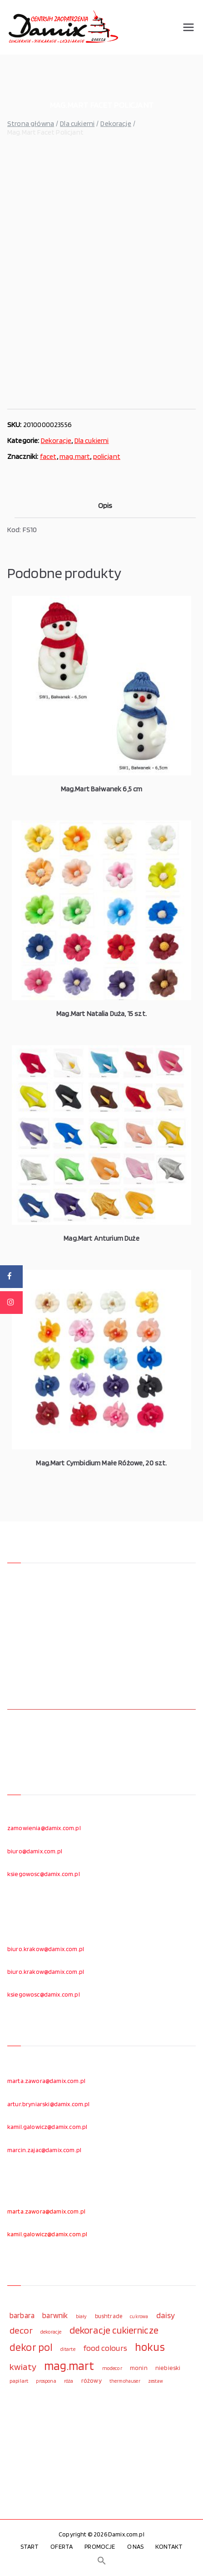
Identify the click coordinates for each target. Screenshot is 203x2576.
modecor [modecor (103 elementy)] (112, 2368)
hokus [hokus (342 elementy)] (150, 2347)
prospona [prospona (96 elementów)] (46, 2381)
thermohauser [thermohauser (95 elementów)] (124, 2381)
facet (48, 456)
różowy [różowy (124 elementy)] (91, 2380)
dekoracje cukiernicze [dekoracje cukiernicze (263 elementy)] (113, 2330)
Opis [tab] (105, 505)
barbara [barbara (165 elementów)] (22, 2315)
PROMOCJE (99, 2546)
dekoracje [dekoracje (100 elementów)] (50, 2332)
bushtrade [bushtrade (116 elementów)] (108, 2315)
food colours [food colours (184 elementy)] (105, 2348)
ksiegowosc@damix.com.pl (43, 1873)
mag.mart (74, 456)
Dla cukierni (77, 123)
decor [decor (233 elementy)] (21, 2330)
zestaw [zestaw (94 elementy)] (155, 2381)
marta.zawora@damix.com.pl (46, 2080)
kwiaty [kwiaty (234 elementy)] (23, 2366)
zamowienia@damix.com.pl (44, 1827)
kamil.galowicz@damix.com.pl (47, 2126)
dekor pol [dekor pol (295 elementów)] (31, 2347)
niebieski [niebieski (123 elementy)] (167, 2367)
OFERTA (61, 2546)
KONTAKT (169, 2546)
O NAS (135, 2546)
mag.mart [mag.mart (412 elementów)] (69, 2365)
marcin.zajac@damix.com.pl (44, 2149)
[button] (101, 2560)
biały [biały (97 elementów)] (81, 2316)
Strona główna (30, 123)
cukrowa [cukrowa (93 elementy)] (139, 2316)
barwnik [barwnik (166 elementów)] (55, 2315)
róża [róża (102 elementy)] (69, 2381)
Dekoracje (115, 123)
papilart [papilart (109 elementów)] (19, 2380)
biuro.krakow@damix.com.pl (45, 1948)
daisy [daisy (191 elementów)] (165, 2315)
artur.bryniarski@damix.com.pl (48, 2104)
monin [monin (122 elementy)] (139, 2367)
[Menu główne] (188, 27)
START (29, 2546)
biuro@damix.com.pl (34, 1851)
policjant (106, 456)
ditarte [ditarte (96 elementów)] (67, 2349)
